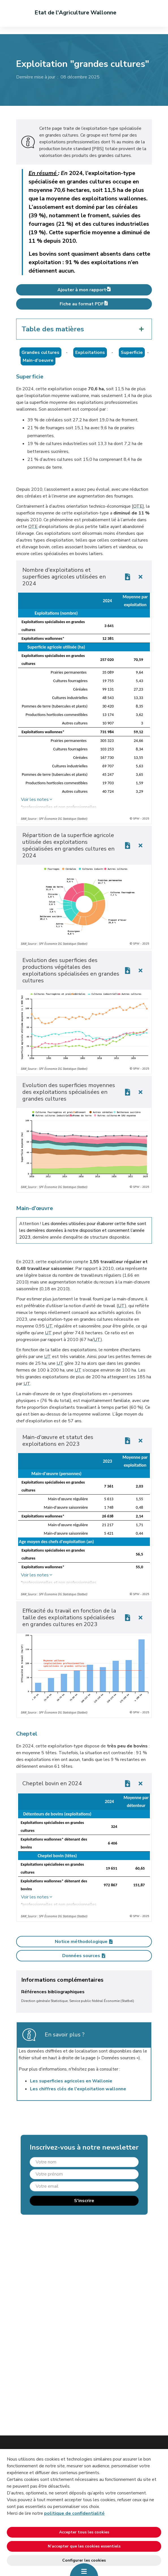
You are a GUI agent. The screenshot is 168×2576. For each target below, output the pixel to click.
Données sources (84, 1956)
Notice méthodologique (84, 1942)
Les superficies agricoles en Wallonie (71, 2081)
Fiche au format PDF (84, 304)
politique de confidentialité (74, 2513)
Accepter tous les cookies (84, 2532)
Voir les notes (35, 799)
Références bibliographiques (53, 1992)
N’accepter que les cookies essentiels (84, 2546)
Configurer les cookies (84, 2560)
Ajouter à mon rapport (84, 290)
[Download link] (127, 576)
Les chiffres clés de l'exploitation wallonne (78, 2089)
